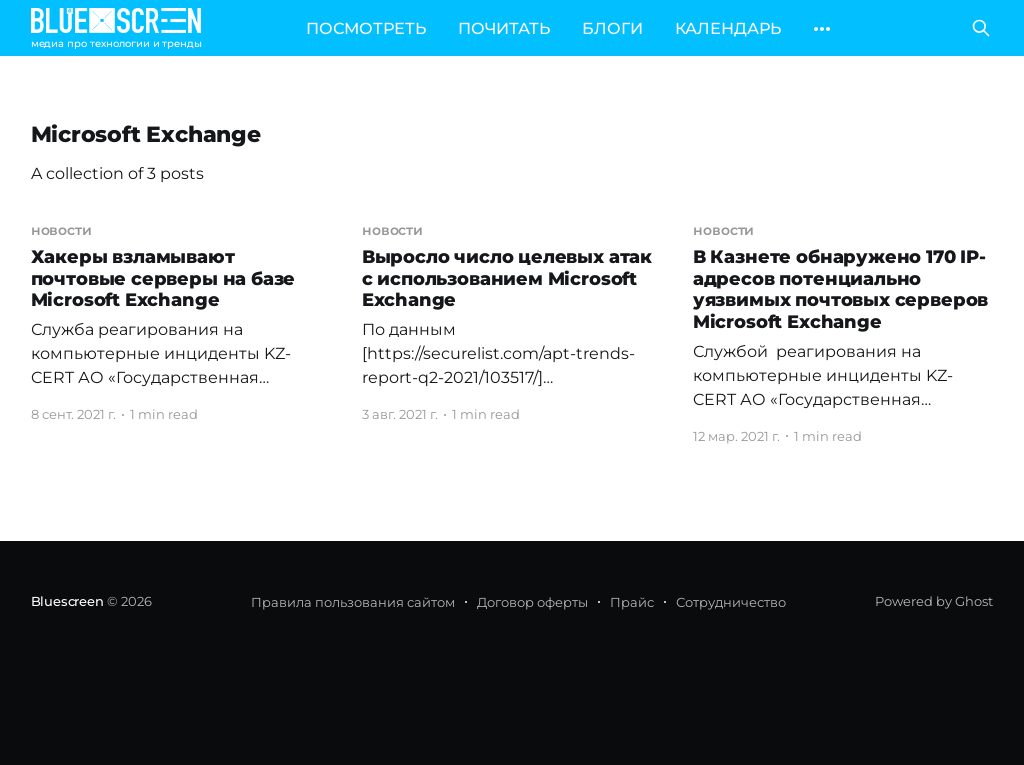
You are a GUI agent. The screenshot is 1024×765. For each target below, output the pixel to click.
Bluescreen (67, 601)
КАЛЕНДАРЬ (728, 28)
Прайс (632, 602)
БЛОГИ (612, 28)
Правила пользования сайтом (353, 602)
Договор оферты (532, 602)
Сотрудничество (731, 602)
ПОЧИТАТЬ (504, 28)
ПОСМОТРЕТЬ (366, 28)
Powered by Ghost (934, 601)
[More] (822, 29)
